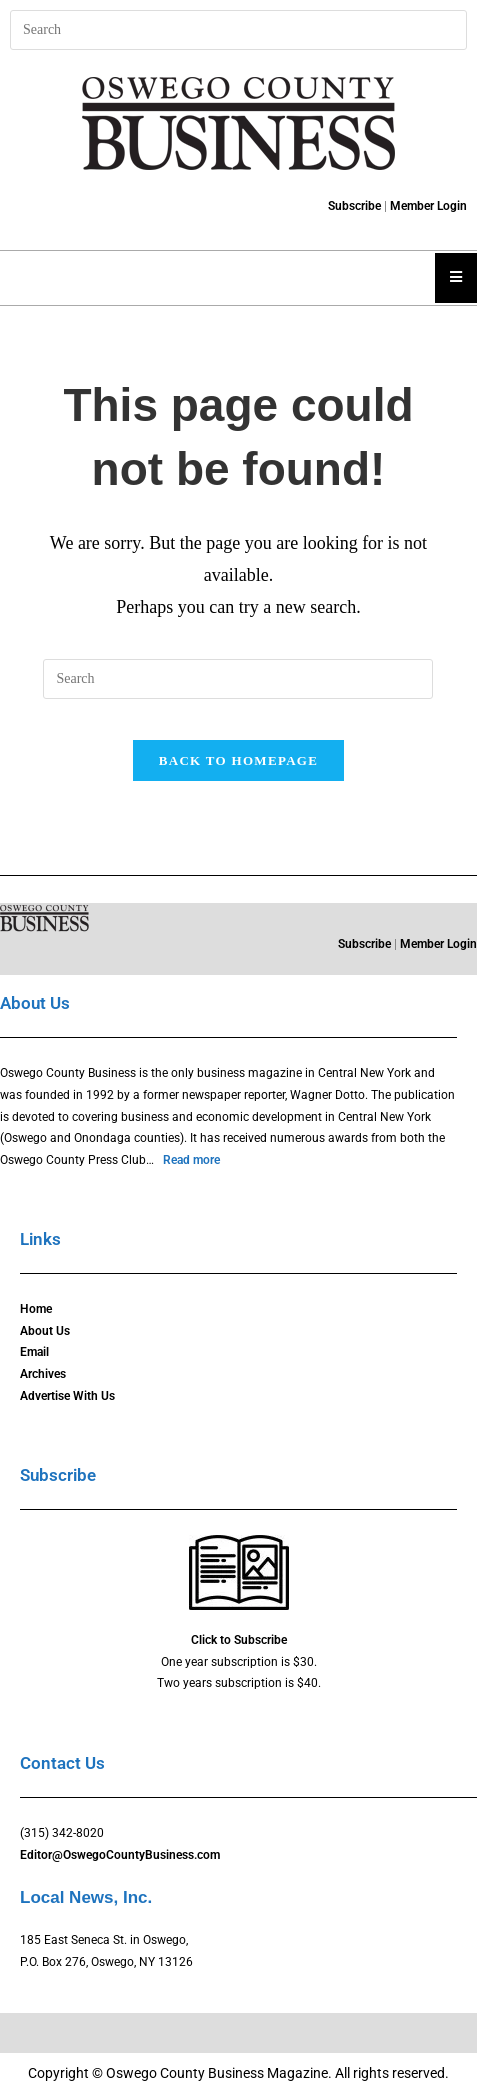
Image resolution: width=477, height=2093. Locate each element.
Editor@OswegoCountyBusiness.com (120, 1855)
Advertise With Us (67, 1396)
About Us (45, 1331)
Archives (43, 1374)
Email (34, 1352)
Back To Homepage (238, 760)
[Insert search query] (238, 30)
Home (36, 1309)
